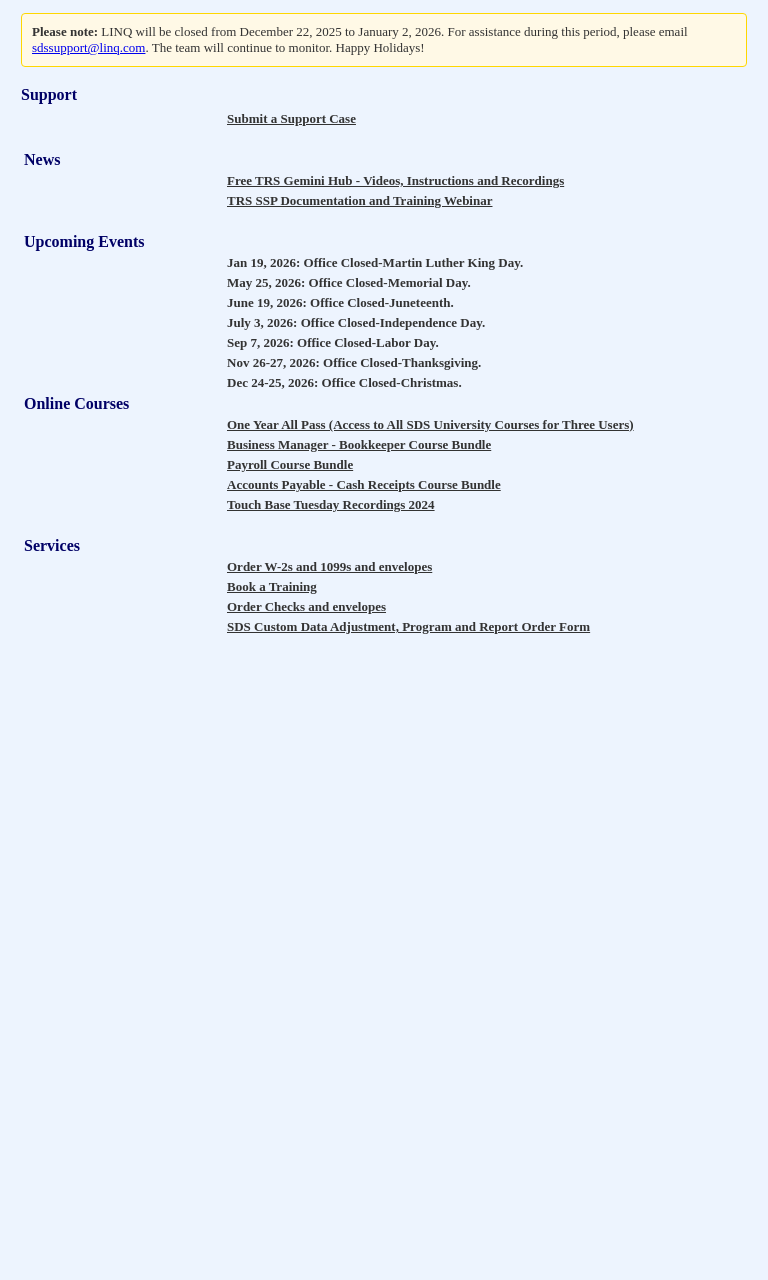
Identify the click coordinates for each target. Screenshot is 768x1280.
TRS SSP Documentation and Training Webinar (359, 200)
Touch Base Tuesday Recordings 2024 (331, 504)
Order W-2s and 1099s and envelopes (329, 566)
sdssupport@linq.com (88, 47)
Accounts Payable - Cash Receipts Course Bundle (364, 484)
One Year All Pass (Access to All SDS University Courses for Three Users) (430, 424)
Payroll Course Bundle (290, 464)
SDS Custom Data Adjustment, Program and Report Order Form (408, 626)
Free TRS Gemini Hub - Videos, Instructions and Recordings (395, 180)
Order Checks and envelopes (306, 606)
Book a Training (272, 586)
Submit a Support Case (291, 118)
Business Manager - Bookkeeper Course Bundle (359, 444)
